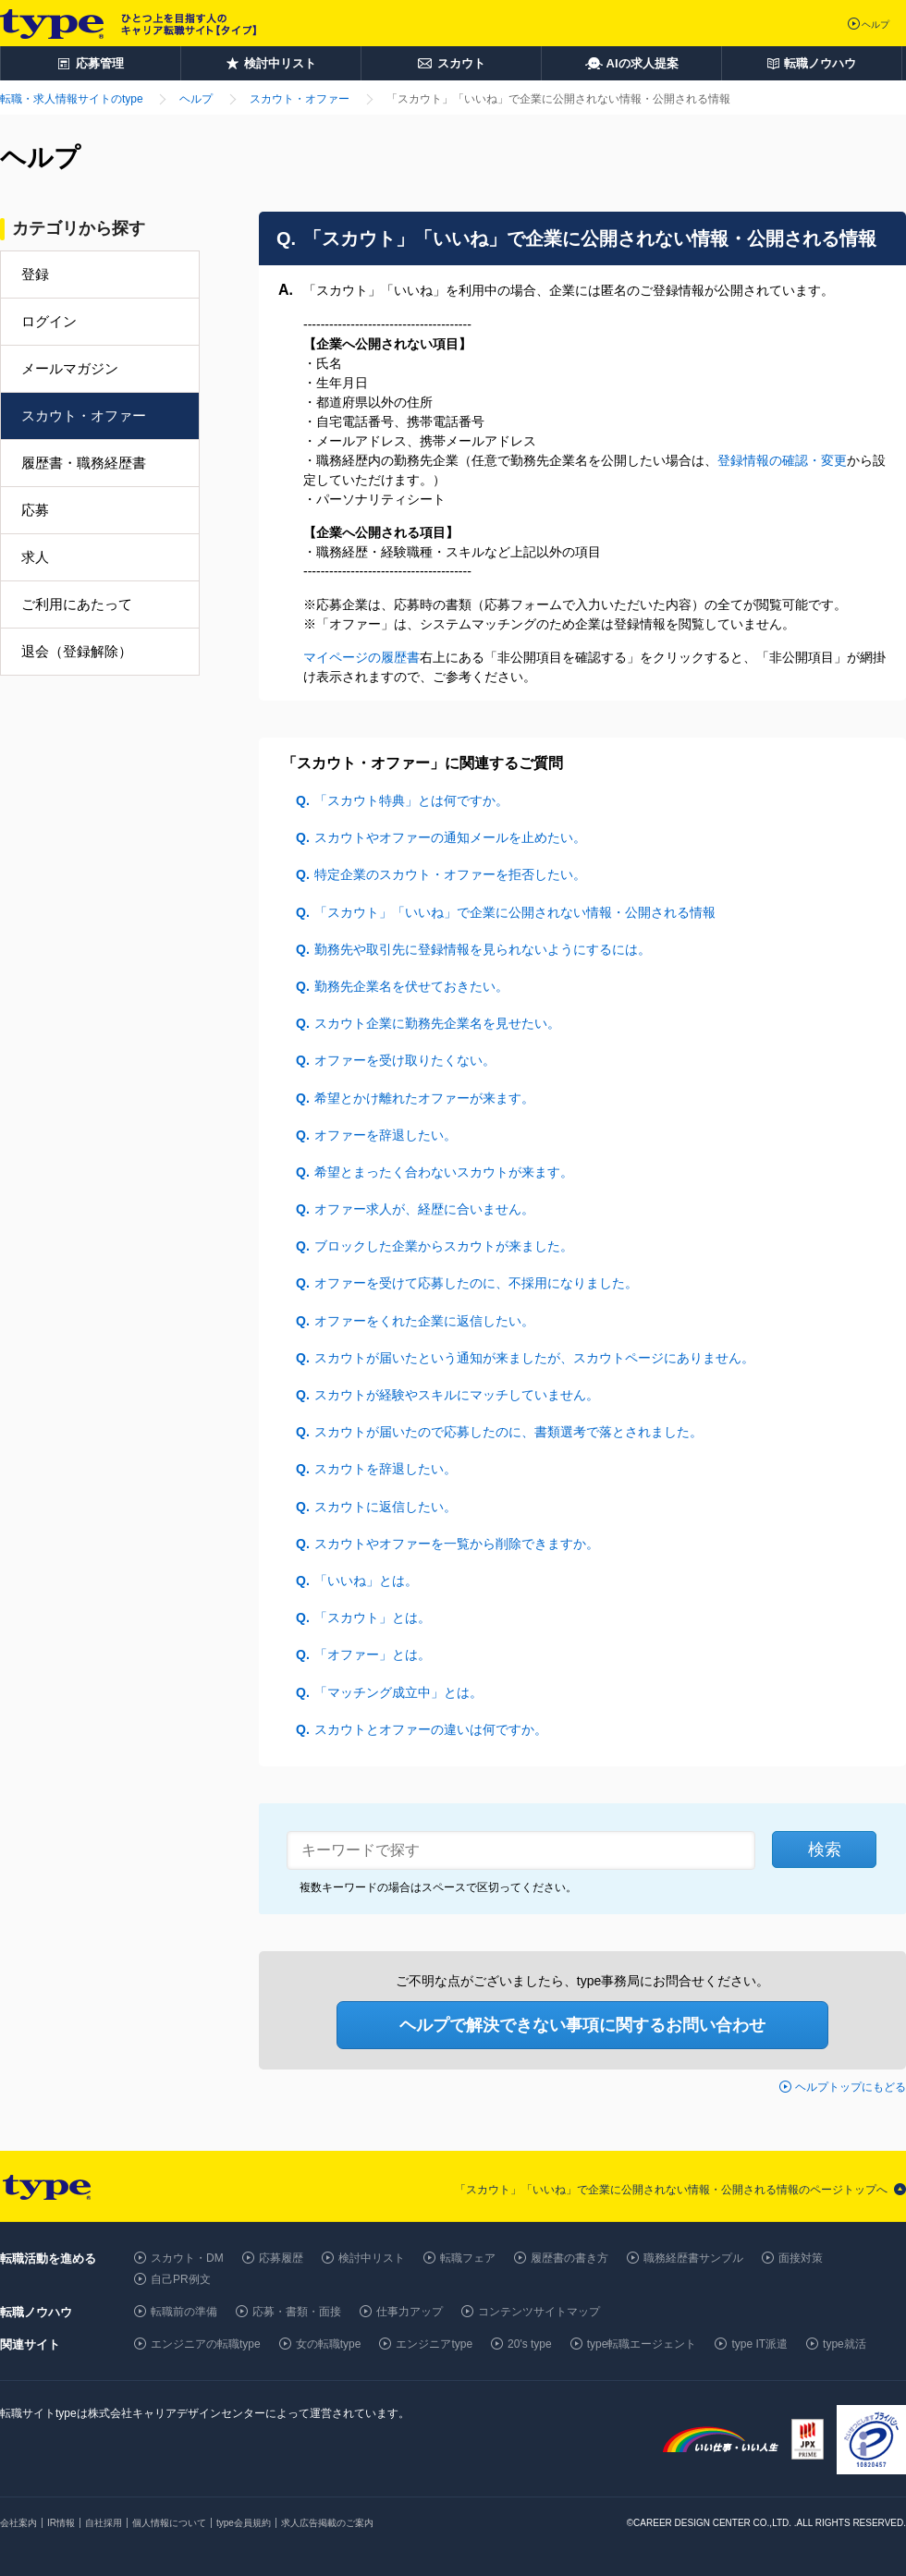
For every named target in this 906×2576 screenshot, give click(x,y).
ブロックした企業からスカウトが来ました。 (443, 1246)
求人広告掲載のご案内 (327, 2523)
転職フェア (468, 2258)
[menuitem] (100, 444)
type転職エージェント (642, 2344)
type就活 (844, 2344)
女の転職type (328, 2344)
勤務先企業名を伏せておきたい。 (411, 986)
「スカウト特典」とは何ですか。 (411, 800)
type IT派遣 (759, 2344)
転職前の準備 (184, 2311)
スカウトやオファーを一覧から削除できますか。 (456, 1543)
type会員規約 (243, 2523)
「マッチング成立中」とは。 (398, 1692)
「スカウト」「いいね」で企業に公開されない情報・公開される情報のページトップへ (671, 2189)
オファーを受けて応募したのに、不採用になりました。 (476, 1283)
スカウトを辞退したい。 (385, 1468)
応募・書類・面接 (296, 2311)
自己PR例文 (181, 2279)
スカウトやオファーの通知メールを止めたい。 (450, 837)
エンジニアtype (434, 2344)
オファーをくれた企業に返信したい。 (424, 1320)
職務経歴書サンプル (693, 2258)
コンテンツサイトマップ (539, 2311)
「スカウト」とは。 (372, 1617)
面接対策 (800, 2258)
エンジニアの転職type (206, 2344)
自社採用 (103, 2523)
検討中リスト (371, 2258)
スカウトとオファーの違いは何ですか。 (430, 1729)
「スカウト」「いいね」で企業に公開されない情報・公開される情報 (515, 912)
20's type (530, 2344)
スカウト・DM (187, 2258)
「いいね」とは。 (366, 1580)
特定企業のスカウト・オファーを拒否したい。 (450, 874)
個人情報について (169, 2523)
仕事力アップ (409, 2311)
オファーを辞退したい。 (385, 1135)
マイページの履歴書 (361, 657)
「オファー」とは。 (372, 1654)
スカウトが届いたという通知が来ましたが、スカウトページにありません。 (534, 1357)
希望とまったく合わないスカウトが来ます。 (443, 1172)
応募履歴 (281, 2258)
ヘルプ (875, 24)
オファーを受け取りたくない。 (405, 1060)
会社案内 (18, 2523)
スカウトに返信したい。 (385, 1506)
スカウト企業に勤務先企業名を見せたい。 (437, 1023)
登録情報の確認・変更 (782, 460)
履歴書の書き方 (569, 2258)
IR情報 (61, 2523)
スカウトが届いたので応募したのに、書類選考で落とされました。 (508, 1431)
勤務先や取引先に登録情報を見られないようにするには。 (482, 949)
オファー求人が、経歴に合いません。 (424, 1209)
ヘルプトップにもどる (850, 2087)
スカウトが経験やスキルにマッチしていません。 (456, 1394)
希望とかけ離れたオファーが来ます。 (424, 1098)
